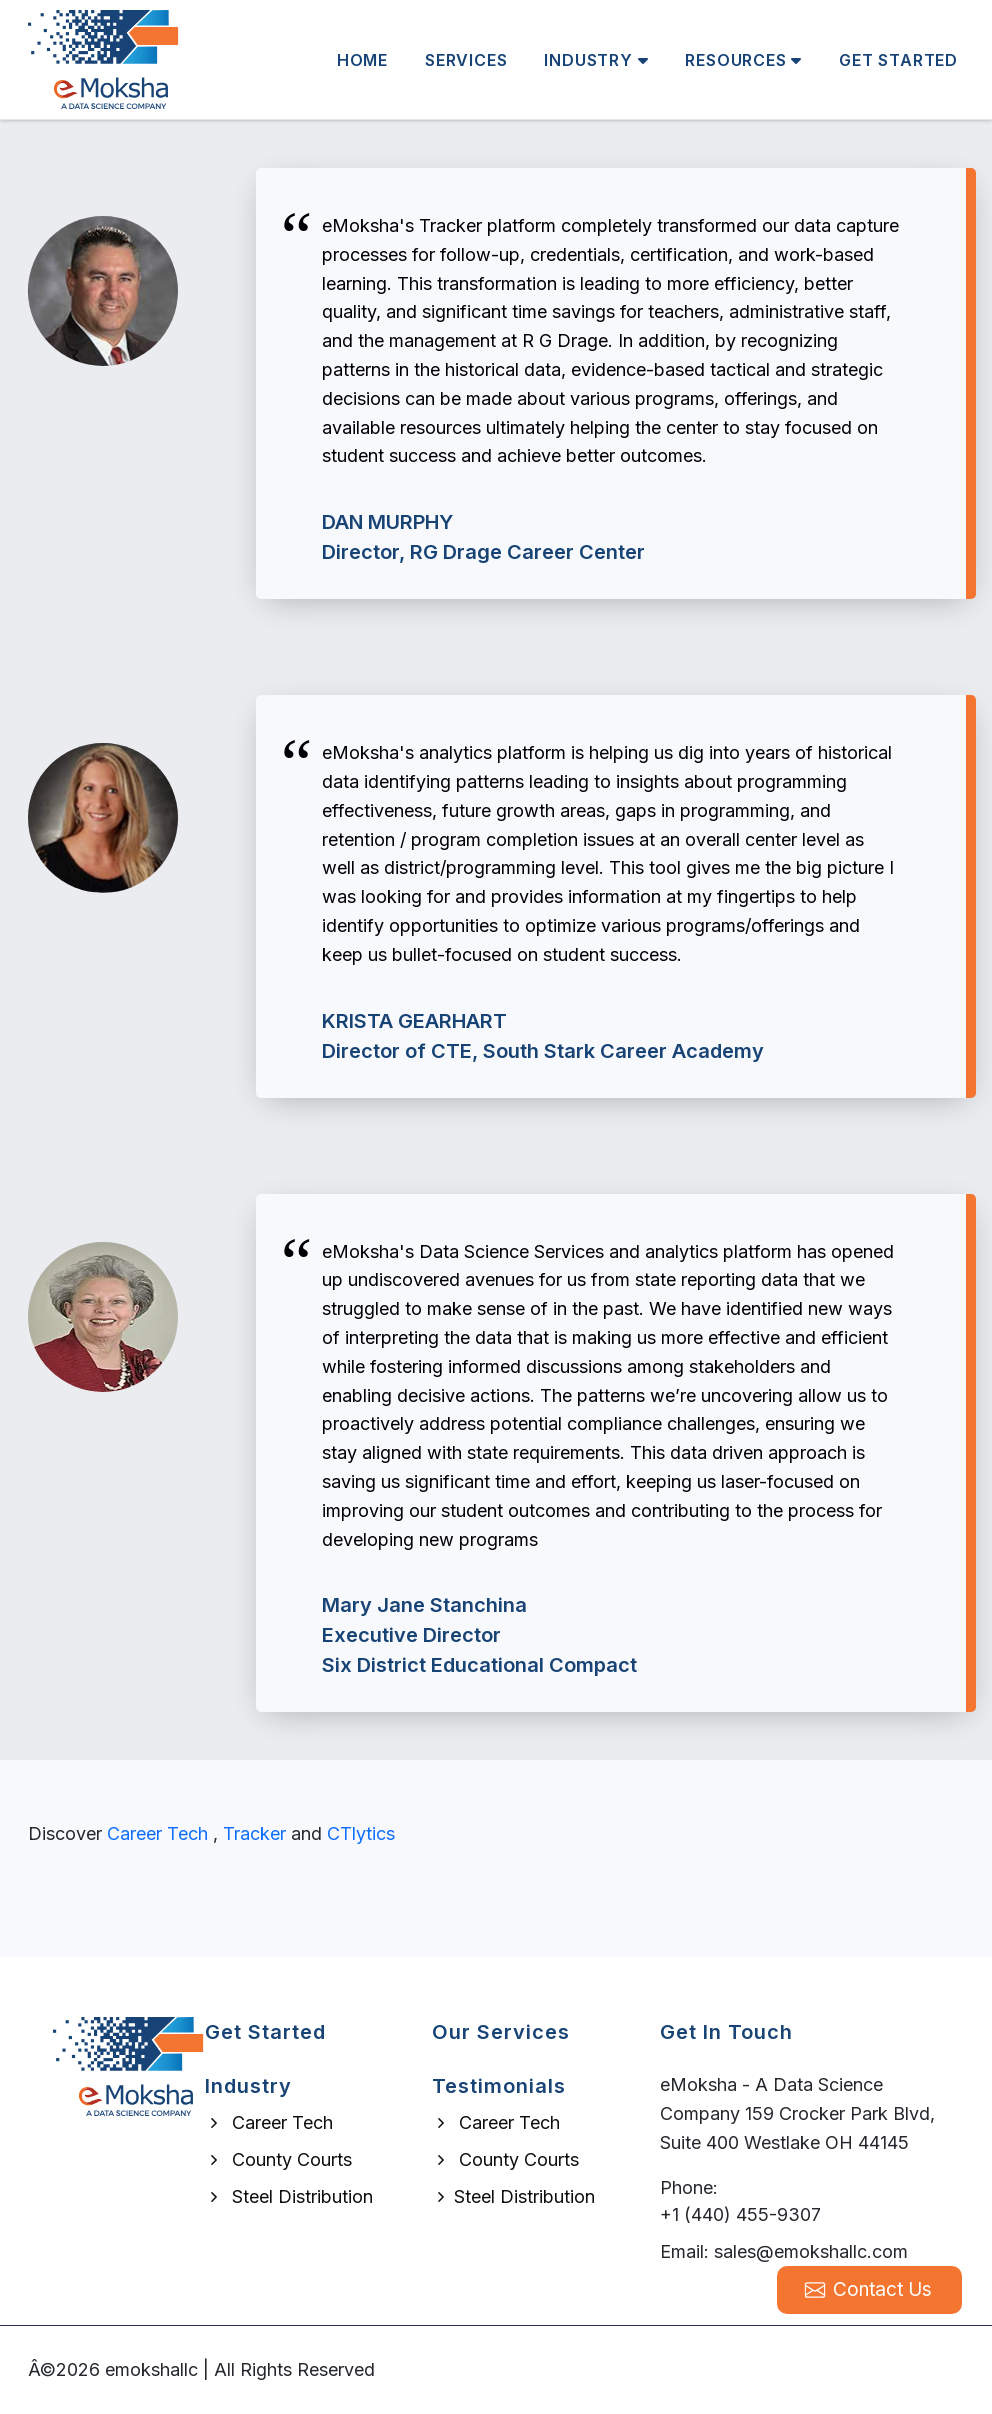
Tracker (254, 1833)
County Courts (278, 2159)
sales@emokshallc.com (811, 2251)
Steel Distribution (289, 2196)
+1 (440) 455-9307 (740, 2214)
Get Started (898, 60)
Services (466, 60)
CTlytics (361, 1833)
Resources (743, 60)
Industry (596, 60)
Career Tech (157, 1833)
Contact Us (868, 2289)
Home (362, 60)
